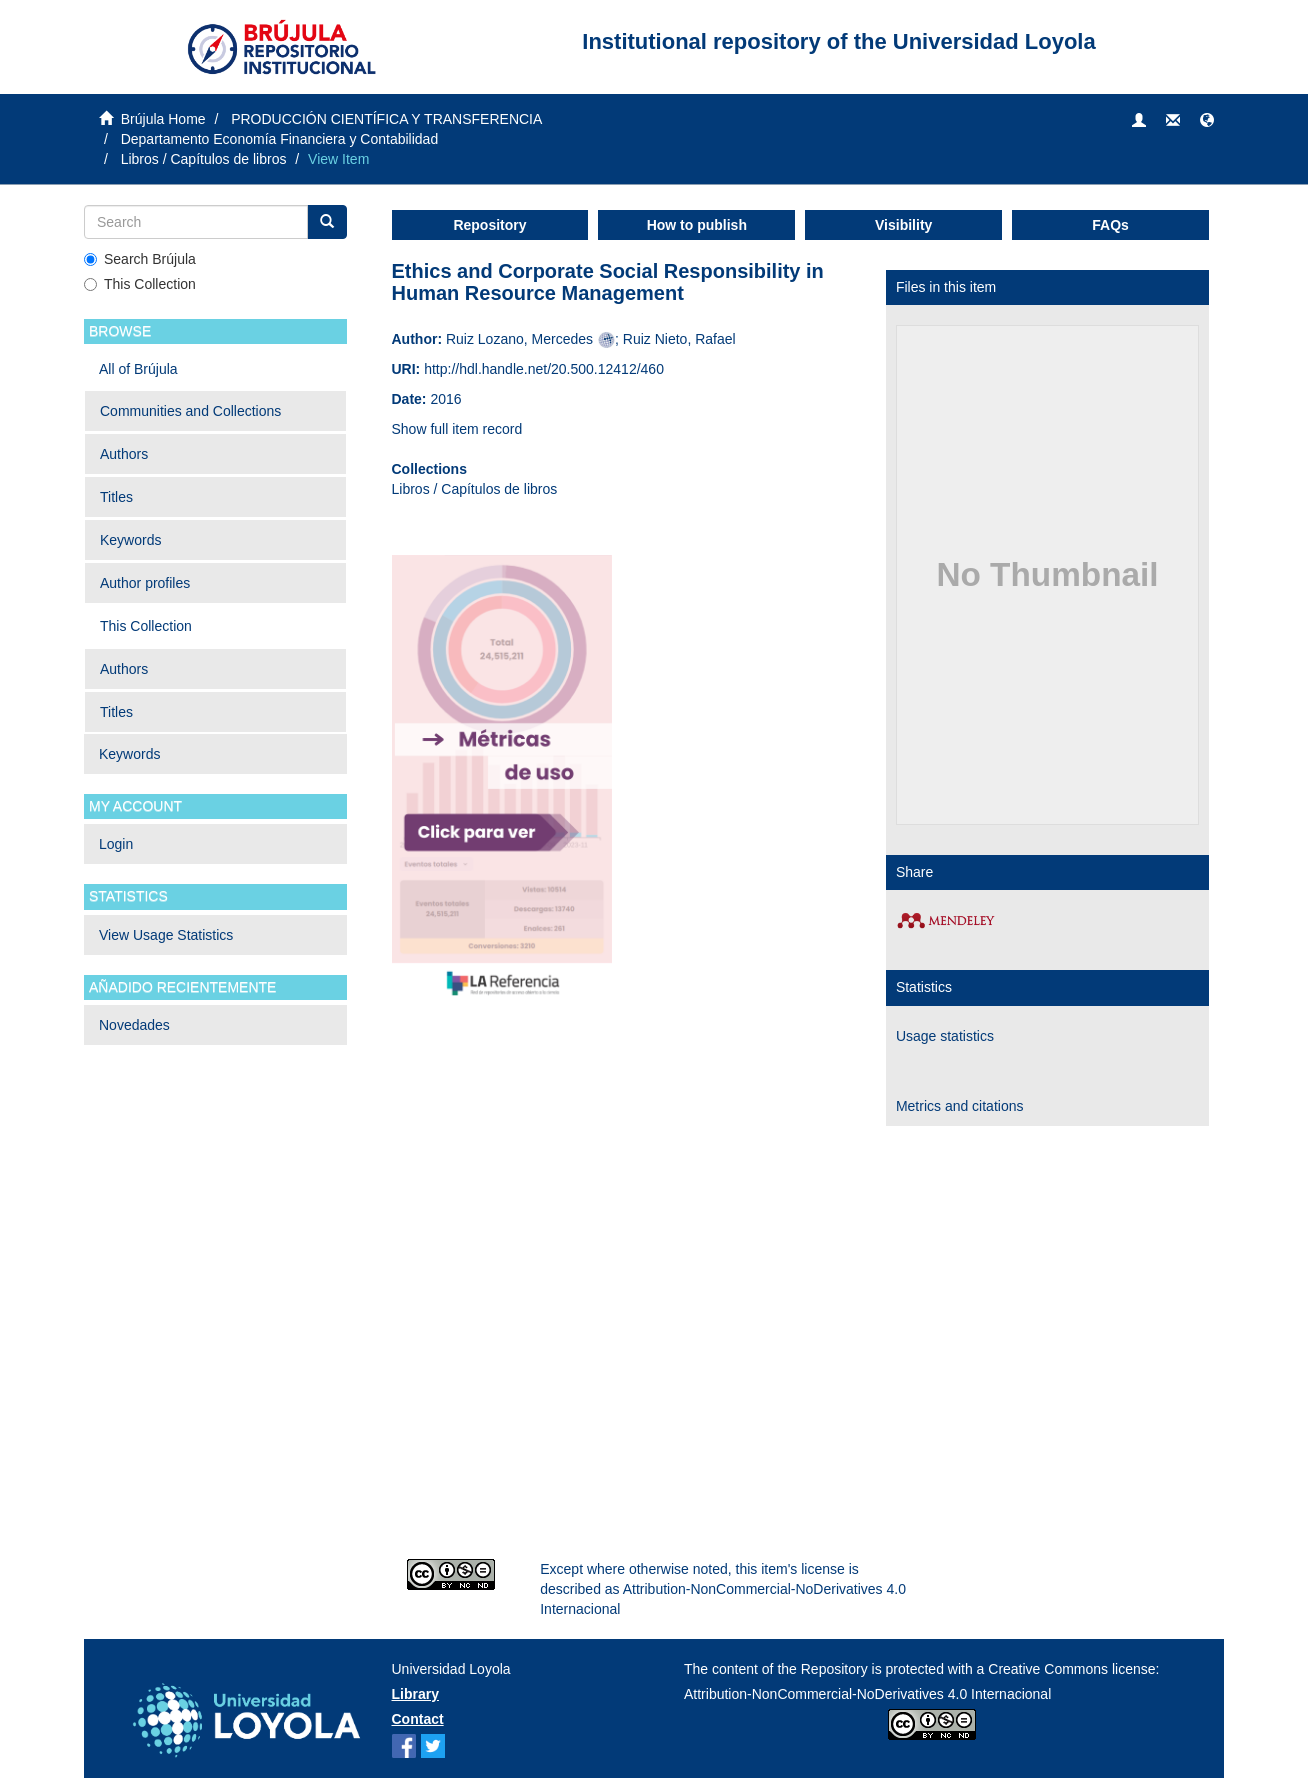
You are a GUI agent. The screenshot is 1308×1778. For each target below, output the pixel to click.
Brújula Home (163, 119)
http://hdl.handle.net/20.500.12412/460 (544, 369)
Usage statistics (945, 1036)
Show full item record (457, 429)
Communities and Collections (190, 411)
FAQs (1110, 225)
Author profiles (145, 583)
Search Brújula (140, 259)
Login (116, 844)
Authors (124, 454)
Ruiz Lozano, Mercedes (519, 339)
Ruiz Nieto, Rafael (679, 339)
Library (415, 1694)
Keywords (130, 540)
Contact (418, 1719)
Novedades (134, 1025)
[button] (1207, 121)
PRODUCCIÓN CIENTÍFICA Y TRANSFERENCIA (386, 119)
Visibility (903, 225)
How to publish (697, 225)
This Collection (140, 284)
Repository (489, 225)
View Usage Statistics (166, 935)
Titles (116, 497)
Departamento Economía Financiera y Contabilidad (280, 139)
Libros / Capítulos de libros (204, 159)
